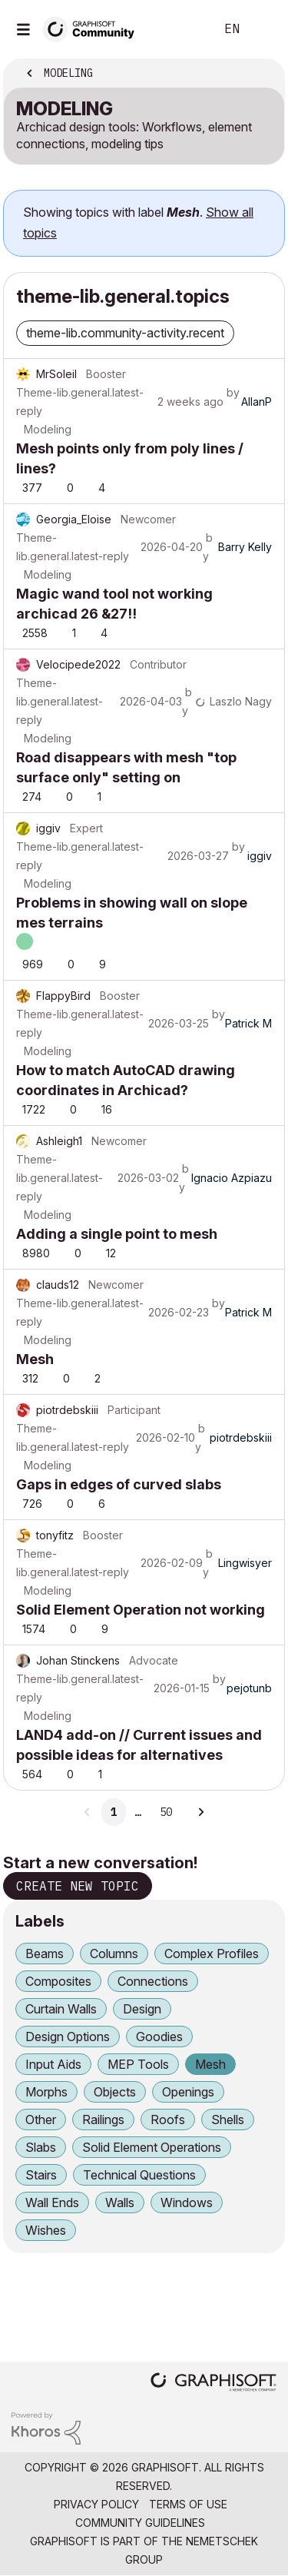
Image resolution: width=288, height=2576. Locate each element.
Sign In (263, 29)
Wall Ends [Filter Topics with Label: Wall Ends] (52, 2202)
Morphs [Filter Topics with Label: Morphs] (46, 2092)
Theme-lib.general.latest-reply (80, 401)
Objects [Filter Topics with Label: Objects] (115, 2092)
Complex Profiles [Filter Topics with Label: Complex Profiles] (211, 1953)
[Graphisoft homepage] (213, 2383)
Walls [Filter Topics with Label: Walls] (119, 2202)
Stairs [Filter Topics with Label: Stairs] (41, 2175)
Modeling (47, 429)
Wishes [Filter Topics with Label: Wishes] (45, 2230)
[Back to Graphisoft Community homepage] (93, 28)
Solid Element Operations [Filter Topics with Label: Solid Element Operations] (151, 2147)
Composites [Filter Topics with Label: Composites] (58, 1981)
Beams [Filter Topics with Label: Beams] (44, 1953)
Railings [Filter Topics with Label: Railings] (103, 2119)
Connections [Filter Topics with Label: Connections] (153, 1981)
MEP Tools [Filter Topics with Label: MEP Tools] (138, 2064)
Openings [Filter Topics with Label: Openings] (188, 2092)
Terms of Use (188, 2504)
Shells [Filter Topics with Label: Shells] (227, 2119)
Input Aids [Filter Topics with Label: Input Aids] (53, 2064)
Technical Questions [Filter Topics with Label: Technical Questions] (139, 2175)
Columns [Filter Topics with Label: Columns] (114, 1953)
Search (179, 29)
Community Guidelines (140, 2522)
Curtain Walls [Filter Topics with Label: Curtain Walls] (61, 2009)
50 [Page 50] (166, 1812)
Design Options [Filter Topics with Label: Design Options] (67, 2036)
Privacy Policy (96, 2504)
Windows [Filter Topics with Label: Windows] (187, 2202)
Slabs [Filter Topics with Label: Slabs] (40, 2147)
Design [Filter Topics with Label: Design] (142, 2009)
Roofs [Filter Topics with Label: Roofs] (168, 2119)
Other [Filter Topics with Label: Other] (40, 2119)
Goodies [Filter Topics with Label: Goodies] (159, 2036)
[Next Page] (200, 1812)
